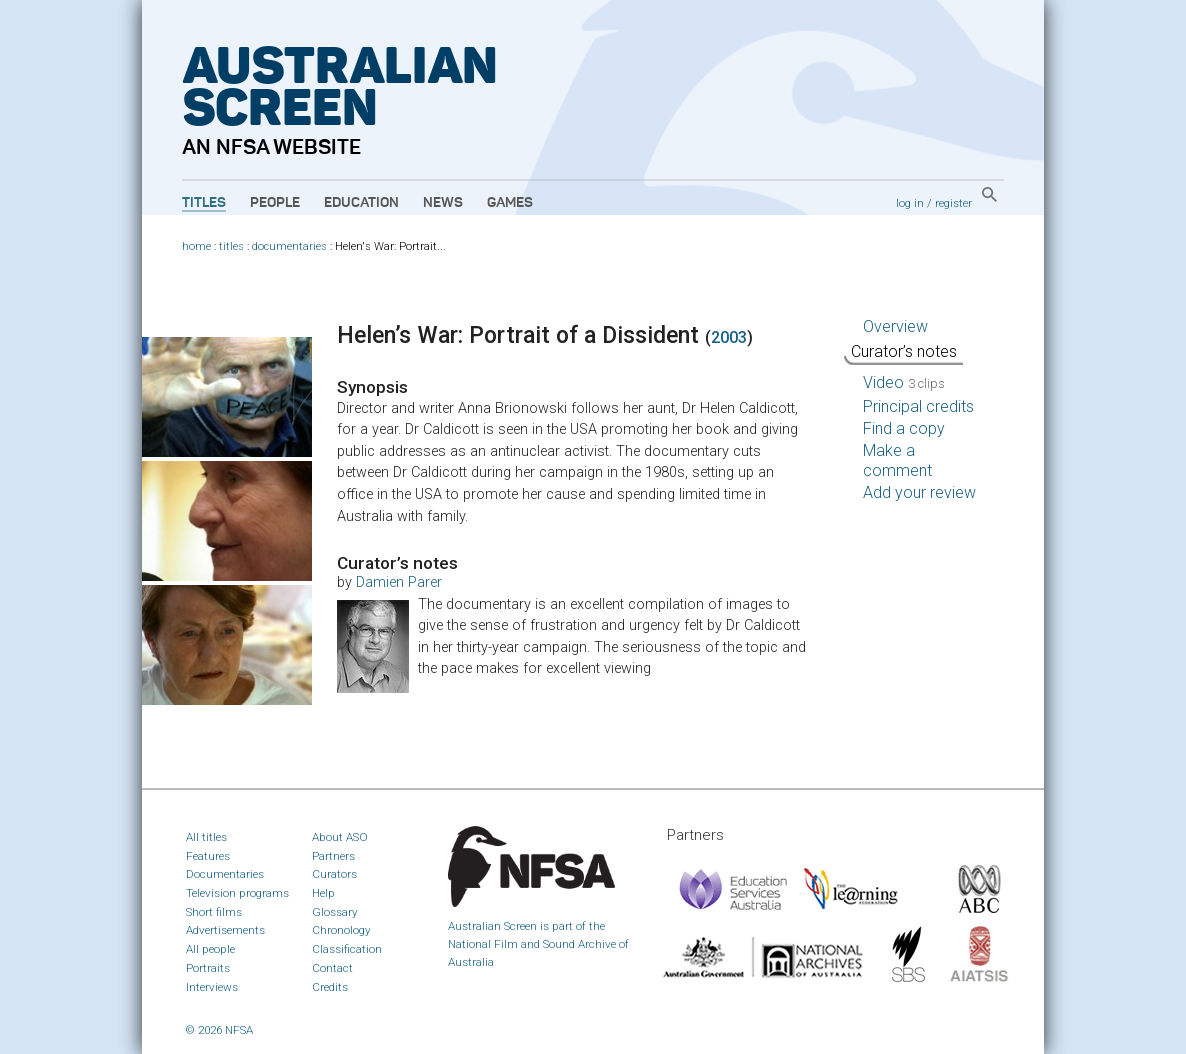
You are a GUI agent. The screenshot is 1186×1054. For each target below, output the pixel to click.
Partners (333, 856)
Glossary (335, 912)
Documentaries (225, 874)
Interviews (212, 987)
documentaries (289, 246)
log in (910, 203)
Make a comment (897, 460)
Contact (332, 968)
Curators (334, 874)
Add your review (919, 492)
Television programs (237, 893)
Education (361, 203)
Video (904, 382)
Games (510, 203)
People (275, 203)
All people (210, 949)
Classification (347, 949)
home (196, 246)
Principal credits (918, 406)
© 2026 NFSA (219, 1030)
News (443, 203)
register (953, 203)
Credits (330, 987)
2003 (729, 337)
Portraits (208, 968)
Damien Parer (399, 582)
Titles (204, 203)
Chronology (341, 930)
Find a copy (904, 428)
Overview (895, 326)
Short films (214, 912)
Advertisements (225, 930)
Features (208, 856)
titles (231, 246)
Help (323, 893)
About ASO (340, 837)
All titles (206, 837)
